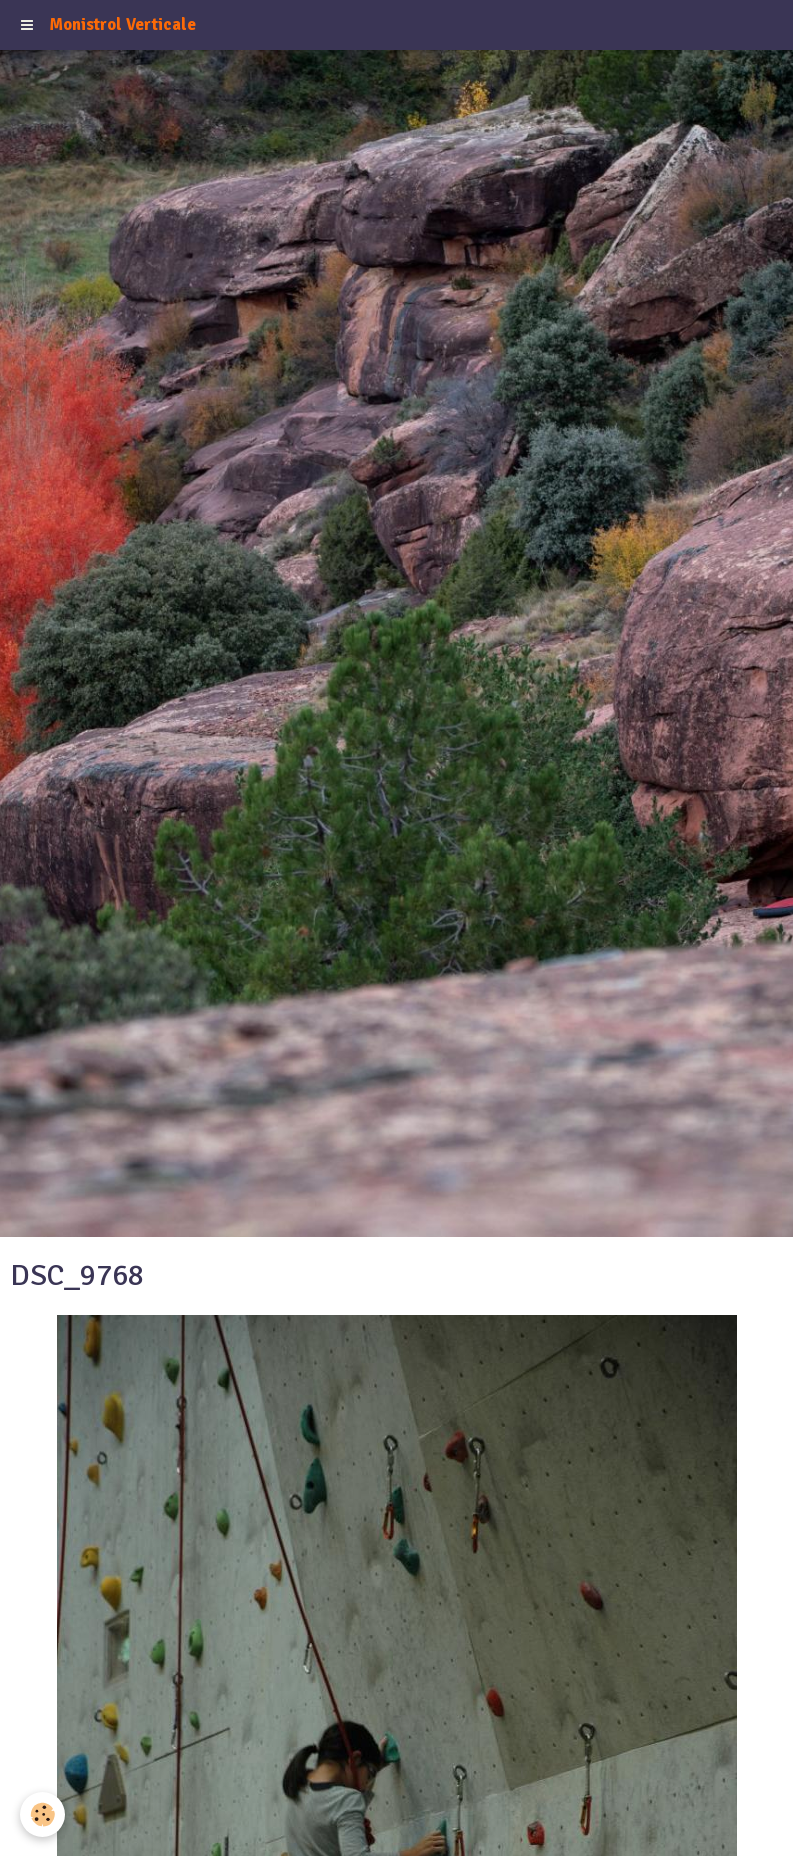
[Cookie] (42, 1814)
